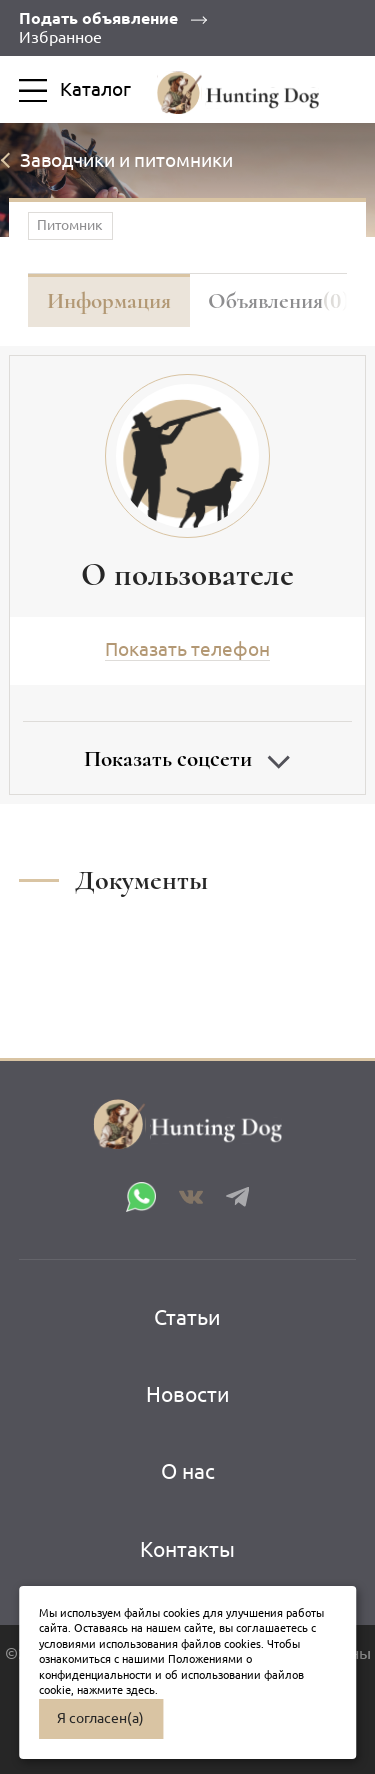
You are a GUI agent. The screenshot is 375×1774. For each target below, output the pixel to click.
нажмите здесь (116, 1690)
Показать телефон (187, 649)
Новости (188, 1394)
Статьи (187, 1317)
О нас (188, 1471)
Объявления (278, 300)
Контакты (187, 1549)
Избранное (60, 37)
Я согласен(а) (100, 1718)
